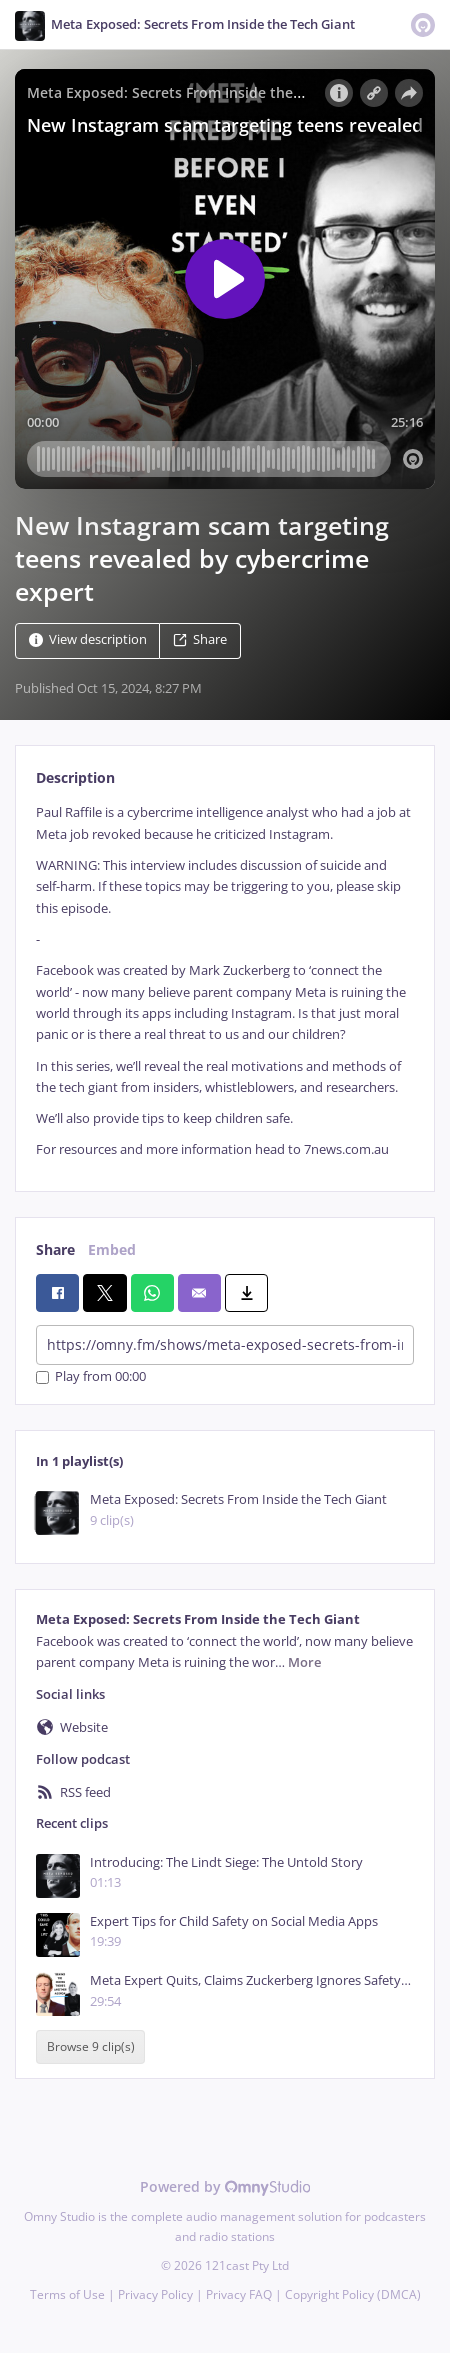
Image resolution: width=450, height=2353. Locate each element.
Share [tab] (55, 1249)
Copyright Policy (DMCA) (353, 2294)
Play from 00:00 (91, 1377)
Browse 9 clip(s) (91, 2047)
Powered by (225, 2186)
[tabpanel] (225, 981)
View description (88, 640)
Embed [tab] (112, 1249)
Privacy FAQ (239, 2294)
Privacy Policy (155, 2294)
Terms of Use (67, 2294)
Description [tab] (75, 777)
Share (200, 640)
